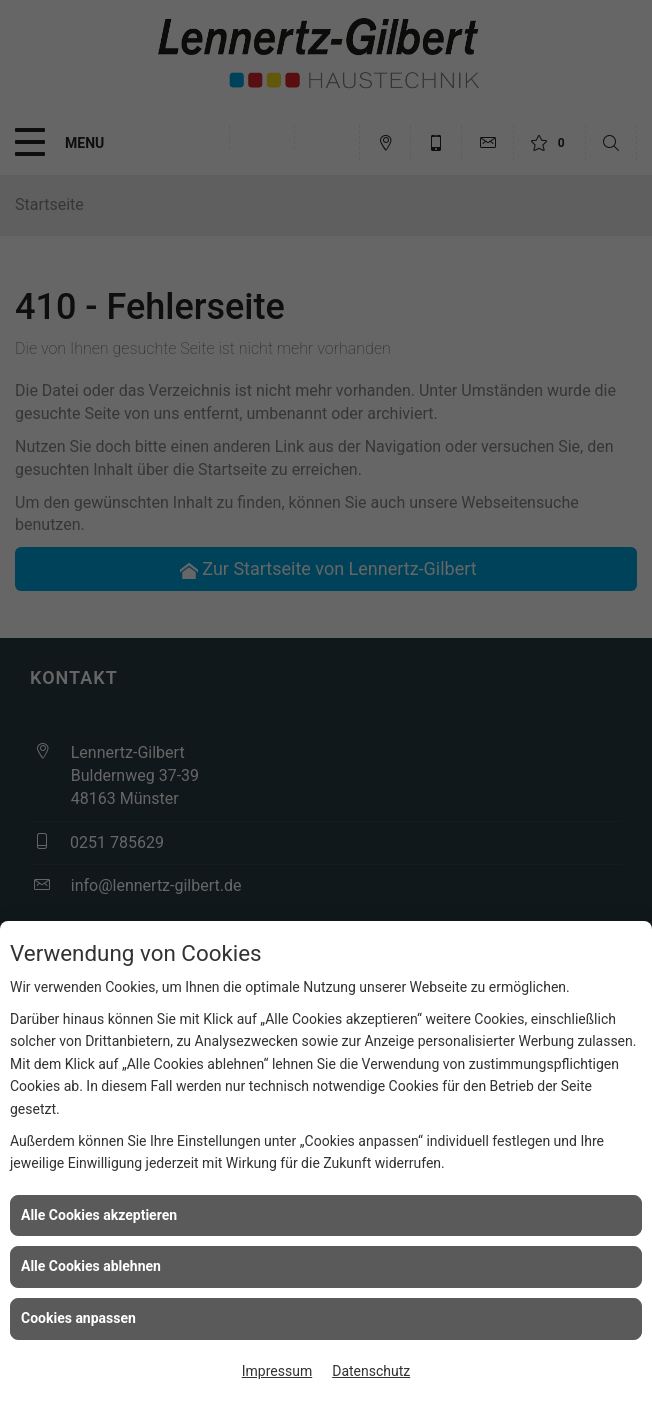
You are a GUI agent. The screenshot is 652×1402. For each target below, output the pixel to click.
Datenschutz (371, 1371)
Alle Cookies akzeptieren (99, 1215)
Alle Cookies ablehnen (91, 1266)
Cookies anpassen (78, 1318)
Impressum (277, 1371)
